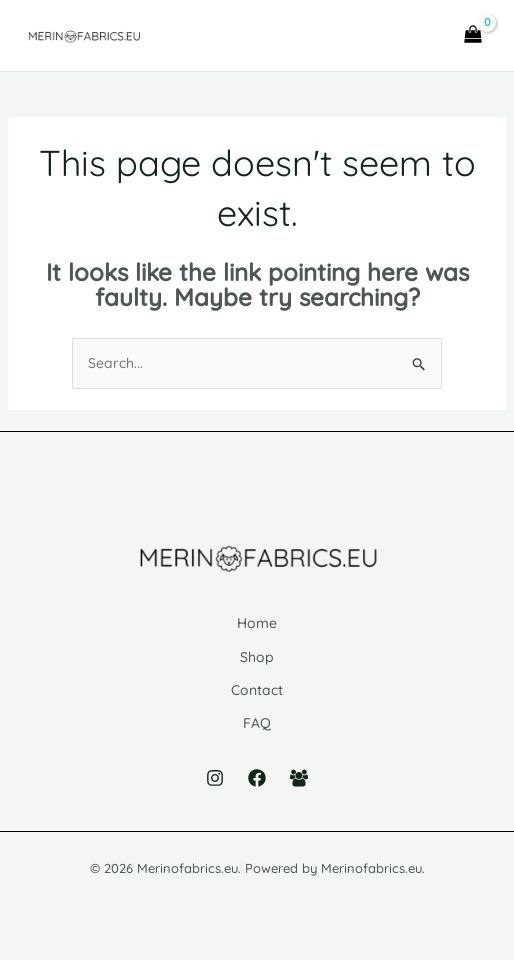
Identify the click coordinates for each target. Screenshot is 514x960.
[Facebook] (257, 778)
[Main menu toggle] (417, 36)
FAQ (257, 723)
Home (257, 623)
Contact (257, 690)
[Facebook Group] (299, 778)
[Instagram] (215, 778)
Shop (257, 657)
